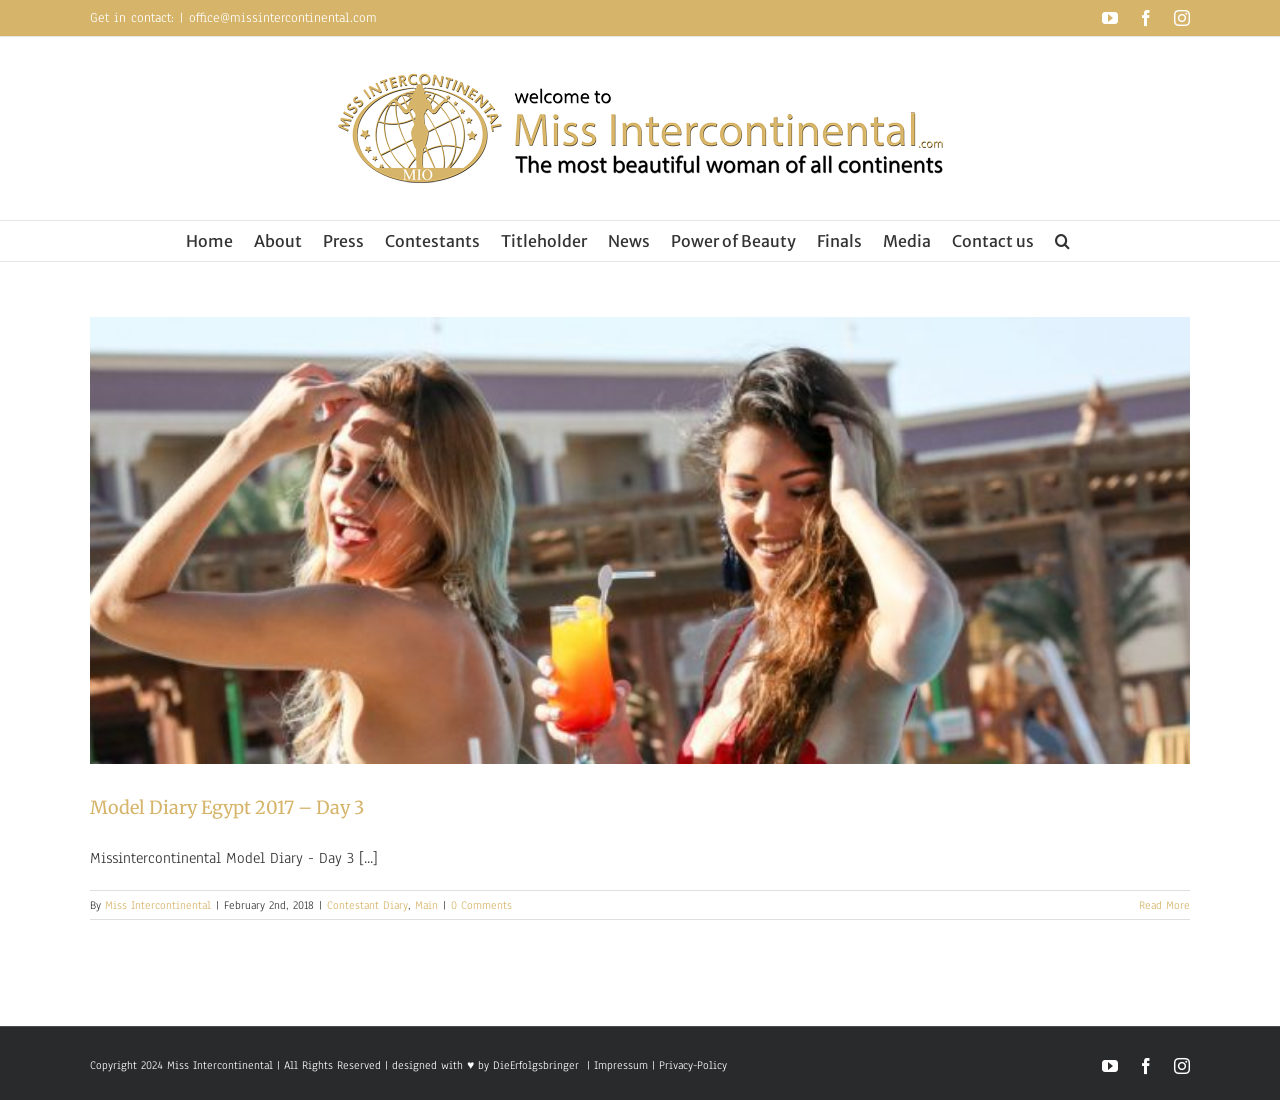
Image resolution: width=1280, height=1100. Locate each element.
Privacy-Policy (693, 1065)
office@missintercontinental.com (283, 18)
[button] (1062, 241)
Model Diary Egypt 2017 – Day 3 (227, 807)
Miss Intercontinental (158, 905)
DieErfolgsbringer (536, 1065)
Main (426, 905)
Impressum (619, 1065)
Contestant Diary (367, 905)
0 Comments (481, 905)
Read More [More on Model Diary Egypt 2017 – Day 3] (1164, 905)
